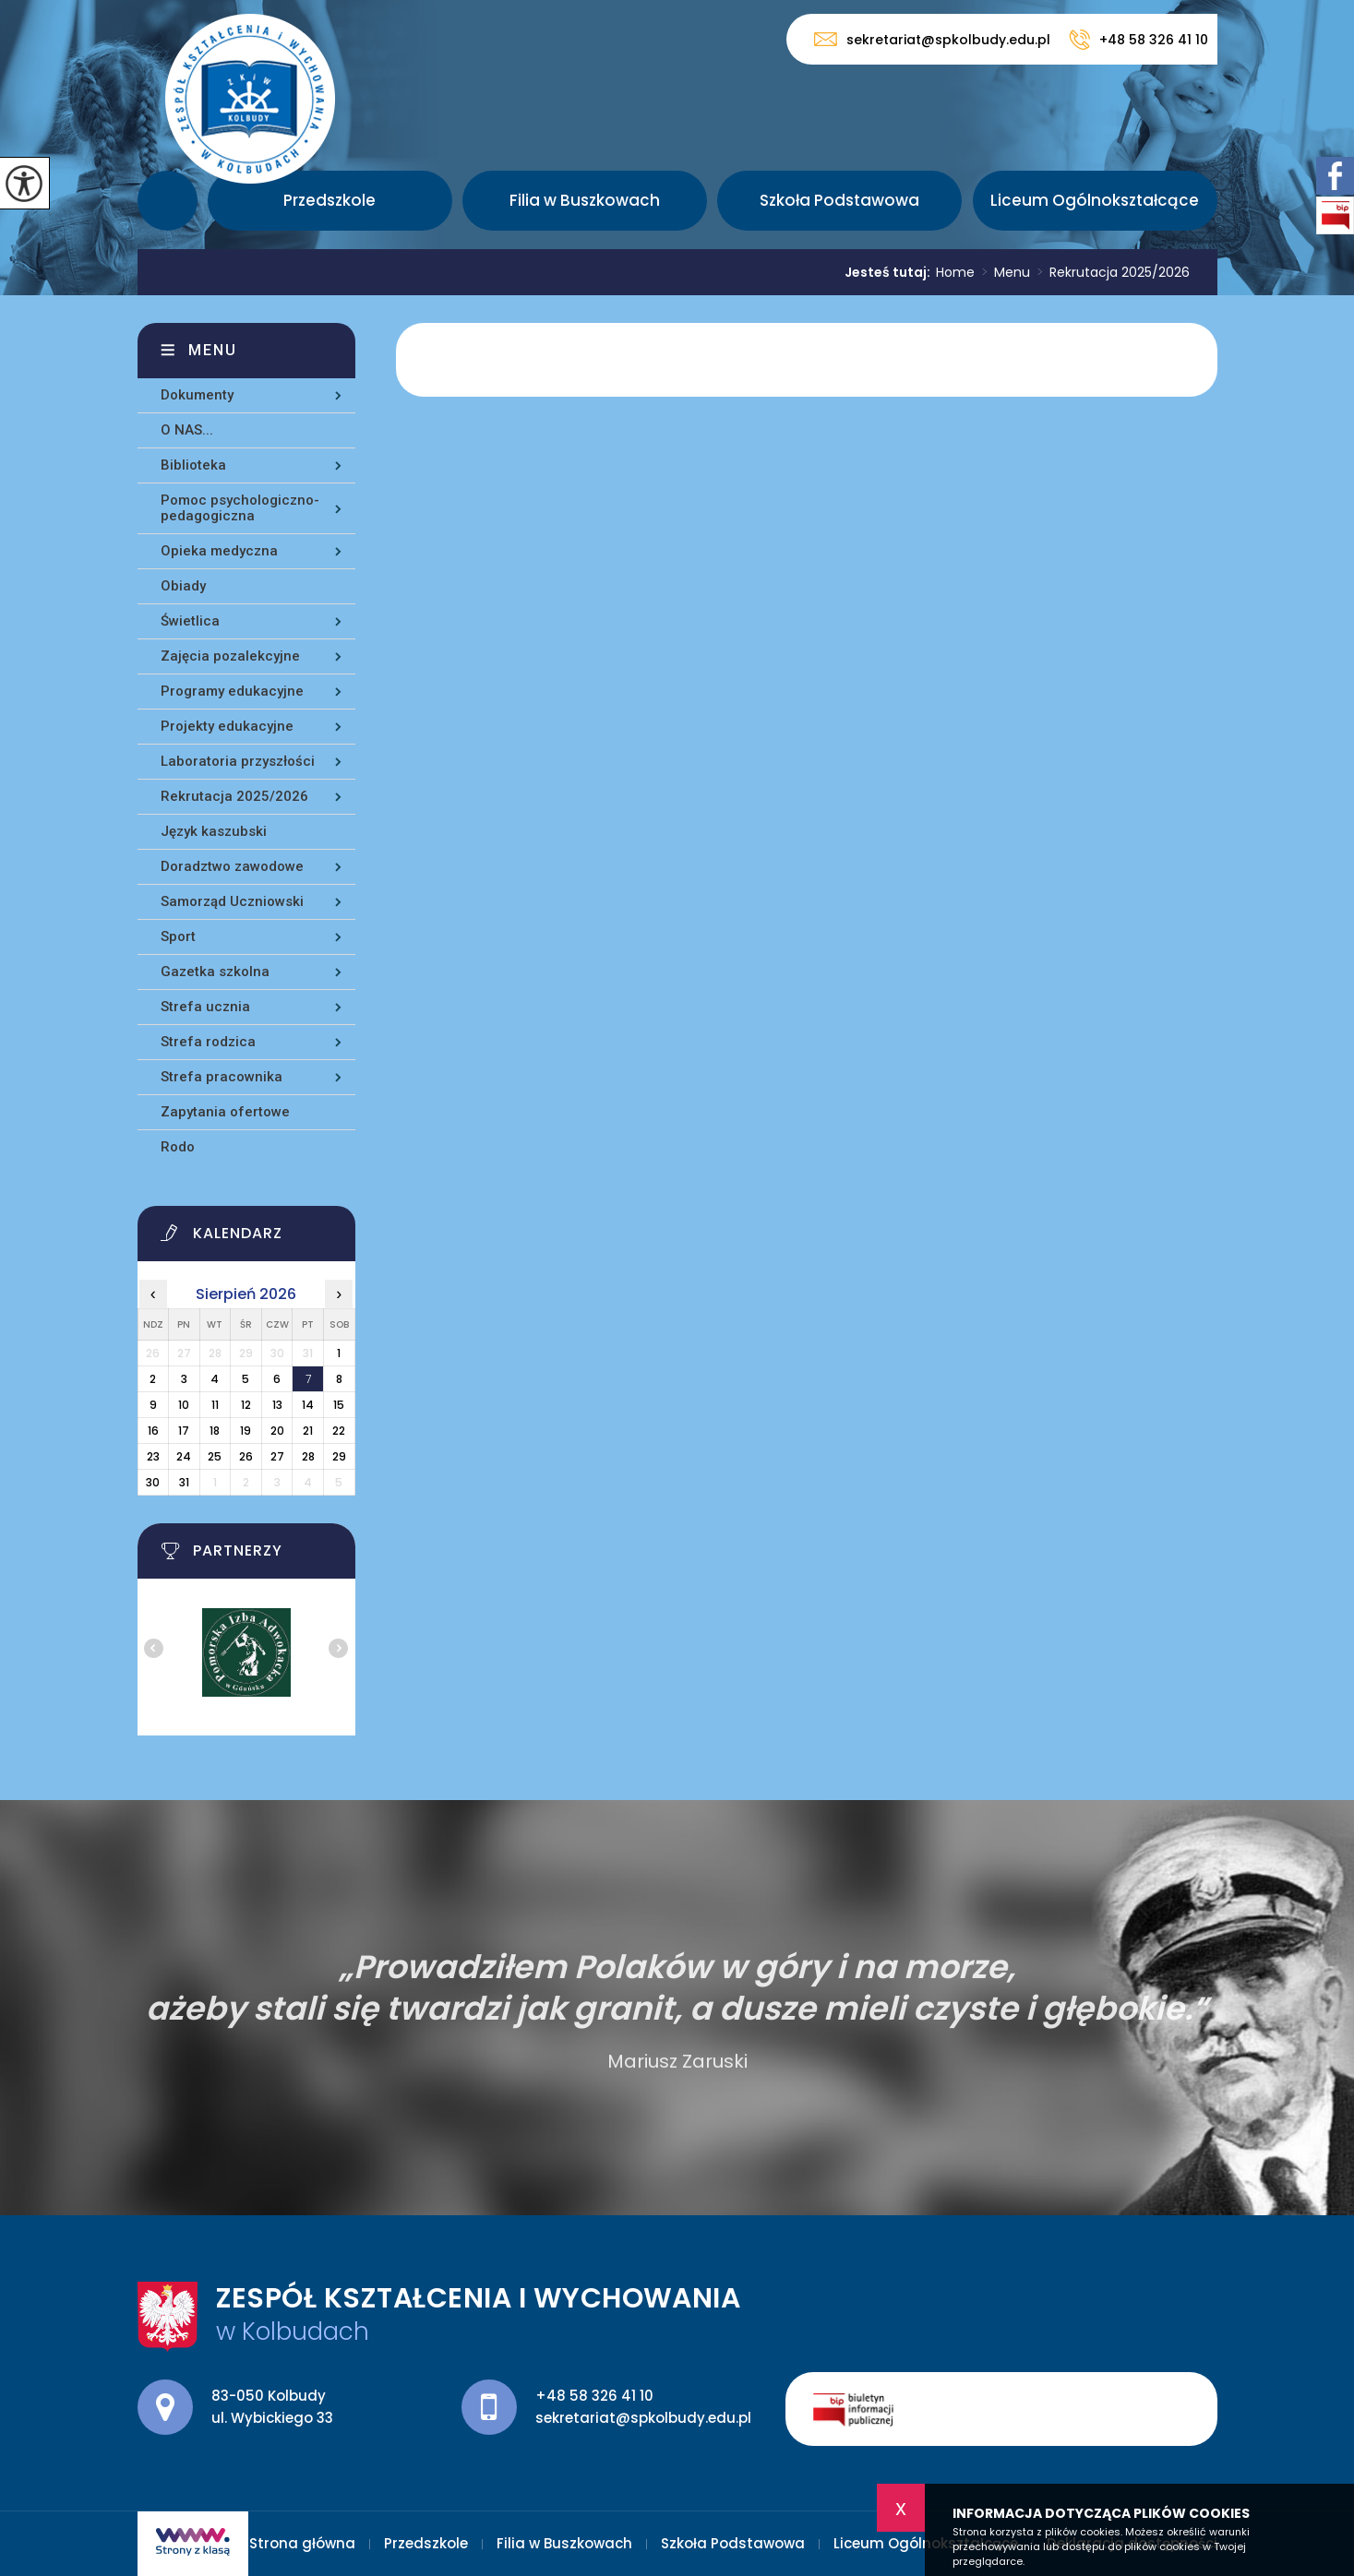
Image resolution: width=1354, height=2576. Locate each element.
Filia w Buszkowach (584, 200)
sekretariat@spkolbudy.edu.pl (932, 39)
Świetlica (190, 621)
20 (277, 1430)
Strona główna (168, 201)
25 (215, 1456)
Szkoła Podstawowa (839, 200)
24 (183, 1456)
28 (308, 1456)
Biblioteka (193, 465)
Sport (178, 936)
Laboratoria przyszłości (238, 761)
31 (184, 1482)
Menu (1002, 272)
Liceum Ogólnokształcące (1094, 200)
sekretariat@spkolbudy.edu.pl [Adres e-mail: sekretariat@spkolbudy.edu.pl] (643, 2417)
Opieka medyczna (219, 551)
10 (183, 1405)
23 (153, 1456)
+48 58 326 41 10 (1138, 40)
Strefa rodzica (208, 1041)
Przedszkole (329, 200)
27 (277, 1456)
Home (955, 272)
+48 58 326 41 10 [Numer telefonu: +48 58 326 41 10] (594, 2395)
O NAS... (187, 430)
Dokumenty (197, 395)
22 (338, 1430)
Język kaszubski (214, 831)
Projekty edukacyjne (227, 726)
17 (183, 1430)
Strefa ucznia (205, 1006)
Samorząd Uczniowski (232, 901)
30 (153, 1482)
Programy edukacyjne (232, 691)
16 (153, 1430)
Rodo (178, 1147)
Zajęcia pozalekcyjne (230, 656)
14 (308, 1405)
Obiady (183, 586)
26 (246, 1456)
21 (308, 1430)
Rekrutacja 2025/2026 (1110, 272)
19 (245, 1430)
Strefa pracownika (221, 1076)
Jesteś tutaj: (890, 272)
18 (215, 1430)
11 (215, 1405)
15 (338, 1405)
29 (339, 1456)
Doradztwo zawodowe (232, 866)
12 (246, 1405)
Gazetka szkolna (215, 971)
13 (277, 1405)
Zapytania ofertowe (225, 1111)
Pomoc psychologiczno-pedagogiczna (240, 508)
